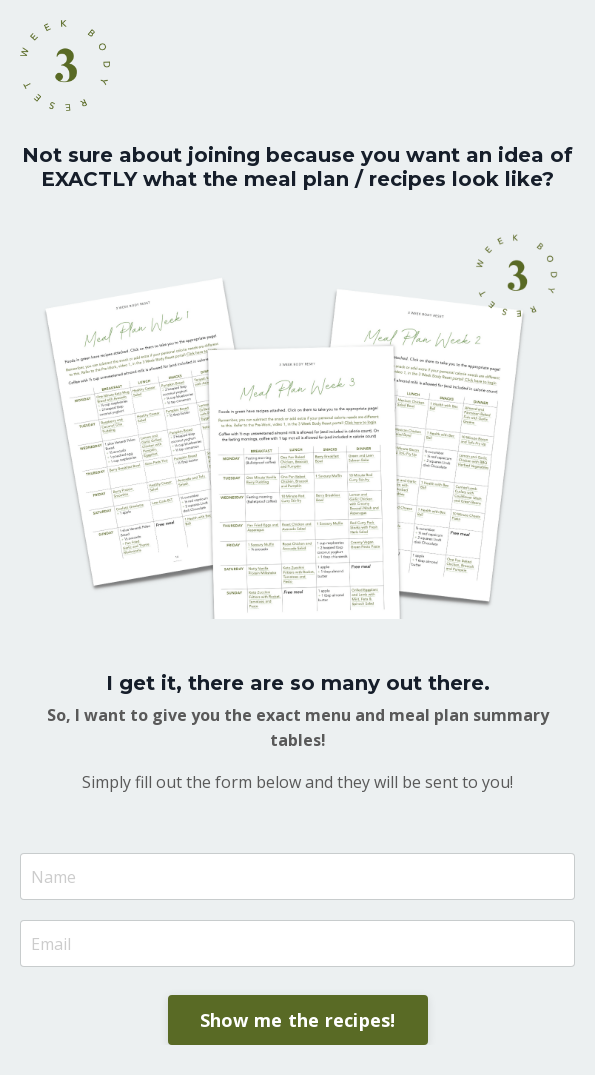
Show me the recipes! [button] (298, 1020)
